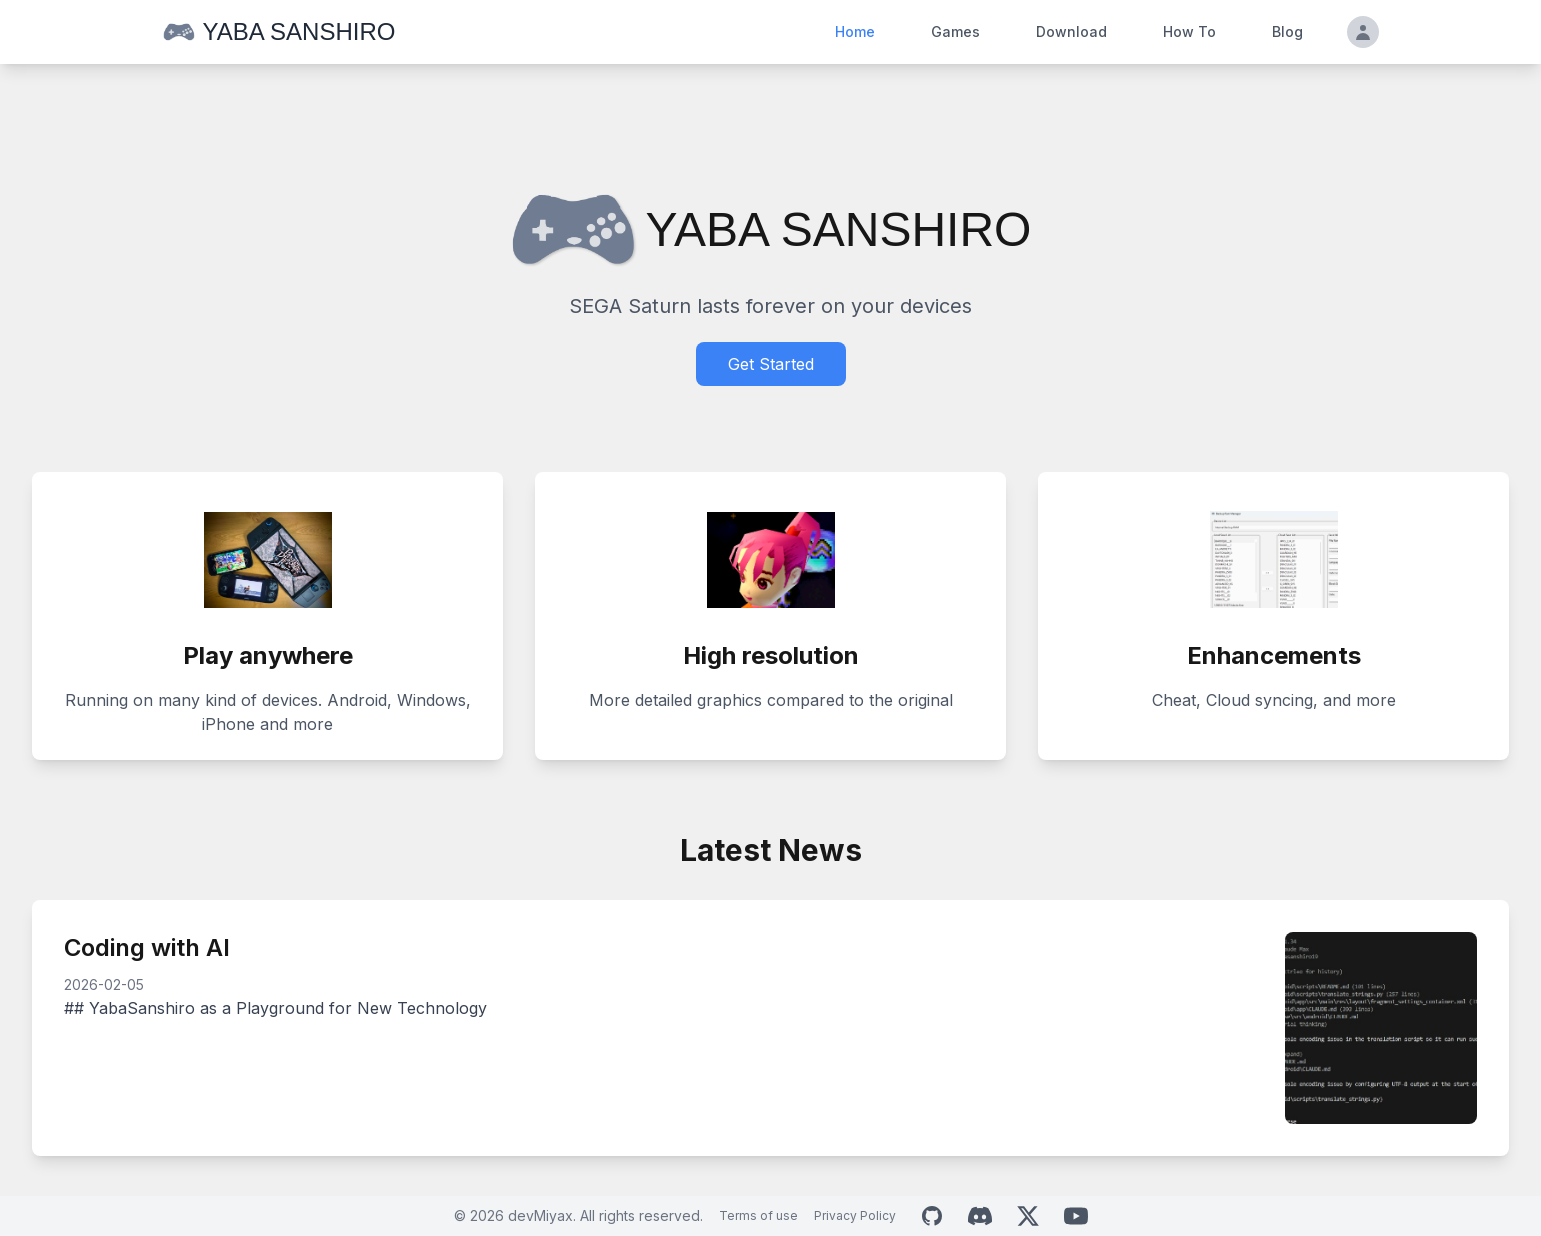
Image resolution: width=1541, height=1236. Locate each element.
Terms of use (758, 1215)
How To (1189, 31)
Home (855, 31)
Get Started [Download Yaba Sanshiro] (771, 364)
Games (955, 31)
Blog (1287, 31)
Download (1071, 31)
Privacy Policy (855, 1215)
